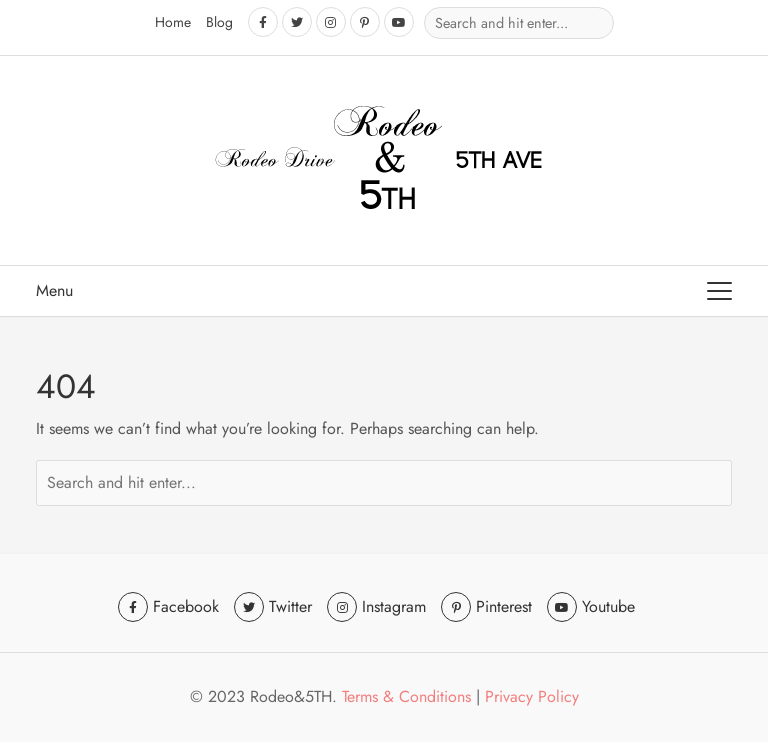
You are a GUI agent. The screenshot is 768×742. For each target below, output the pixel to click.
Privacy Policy (532, 696)
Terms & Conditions (406, 696)
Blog (219, 22)
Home (173, 22)
